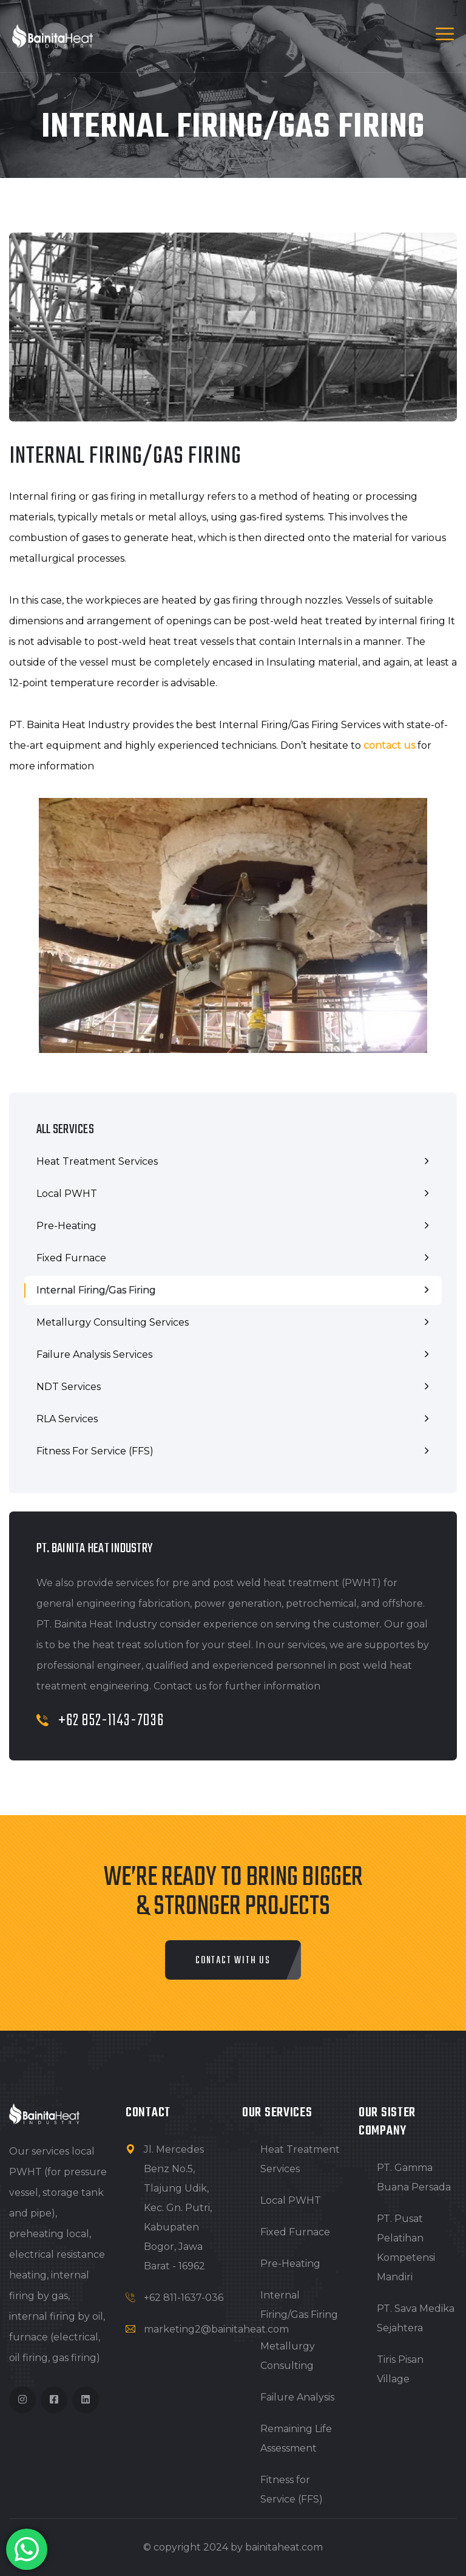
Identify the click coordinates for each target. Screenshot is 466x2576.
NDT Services (68, 1386)
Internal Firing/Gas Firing (96, 1290)
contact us (389, 745)
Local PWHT (66, 1193)
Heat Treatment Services (97, 1161)
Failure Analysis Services (94, 1354)
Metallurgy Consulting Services (112, 1322)
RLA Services (67, 1419)
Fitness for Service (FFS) (95, 1451)
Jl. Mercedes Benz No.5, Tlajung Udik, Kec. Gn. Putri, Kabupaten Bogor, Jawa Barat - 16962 (178, 2208)
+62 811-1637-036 (183, 2297)
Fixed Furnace (71, 1258)
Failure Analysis (297, 2397)
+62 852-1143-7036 (100, 1721)
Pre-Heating (66, 1226)
